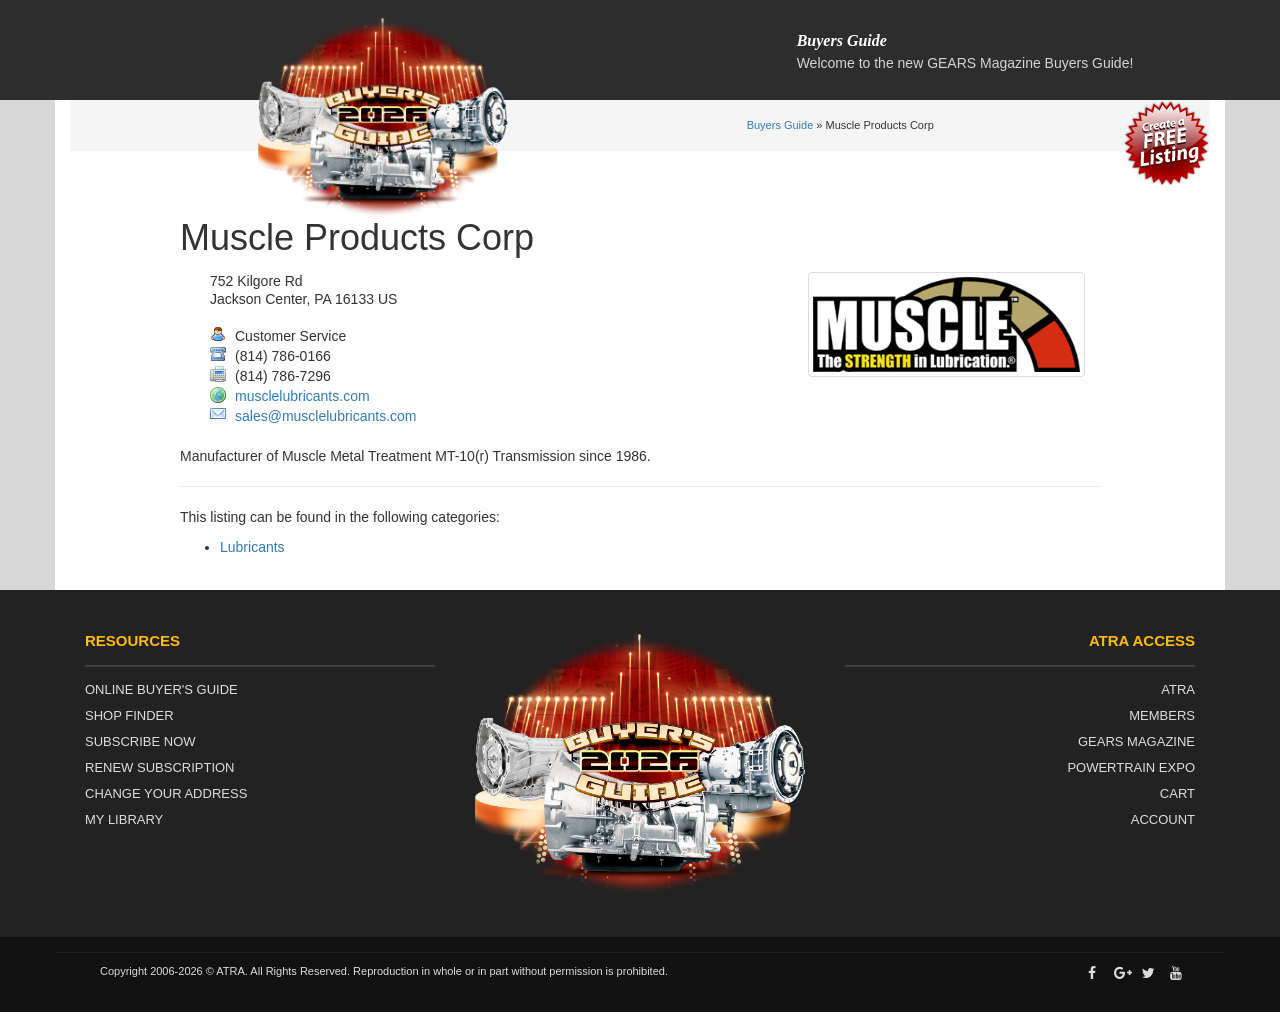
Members (1162, 715)
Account (1163, 819)
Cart (1177, 793)
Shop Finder (129, 715)
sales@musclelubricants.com (326, 416)
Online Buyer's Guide (161, 689)
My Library (124, 819)
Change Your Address (166, 793)
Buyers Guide (780, 125)
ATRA (1178, 689)
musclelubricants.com (302, 396)
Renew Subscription (160, 767)
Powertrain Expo (1131, 767)
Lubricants (252, 547)
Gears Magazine (1136, 741)
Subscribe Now (140, 741)
